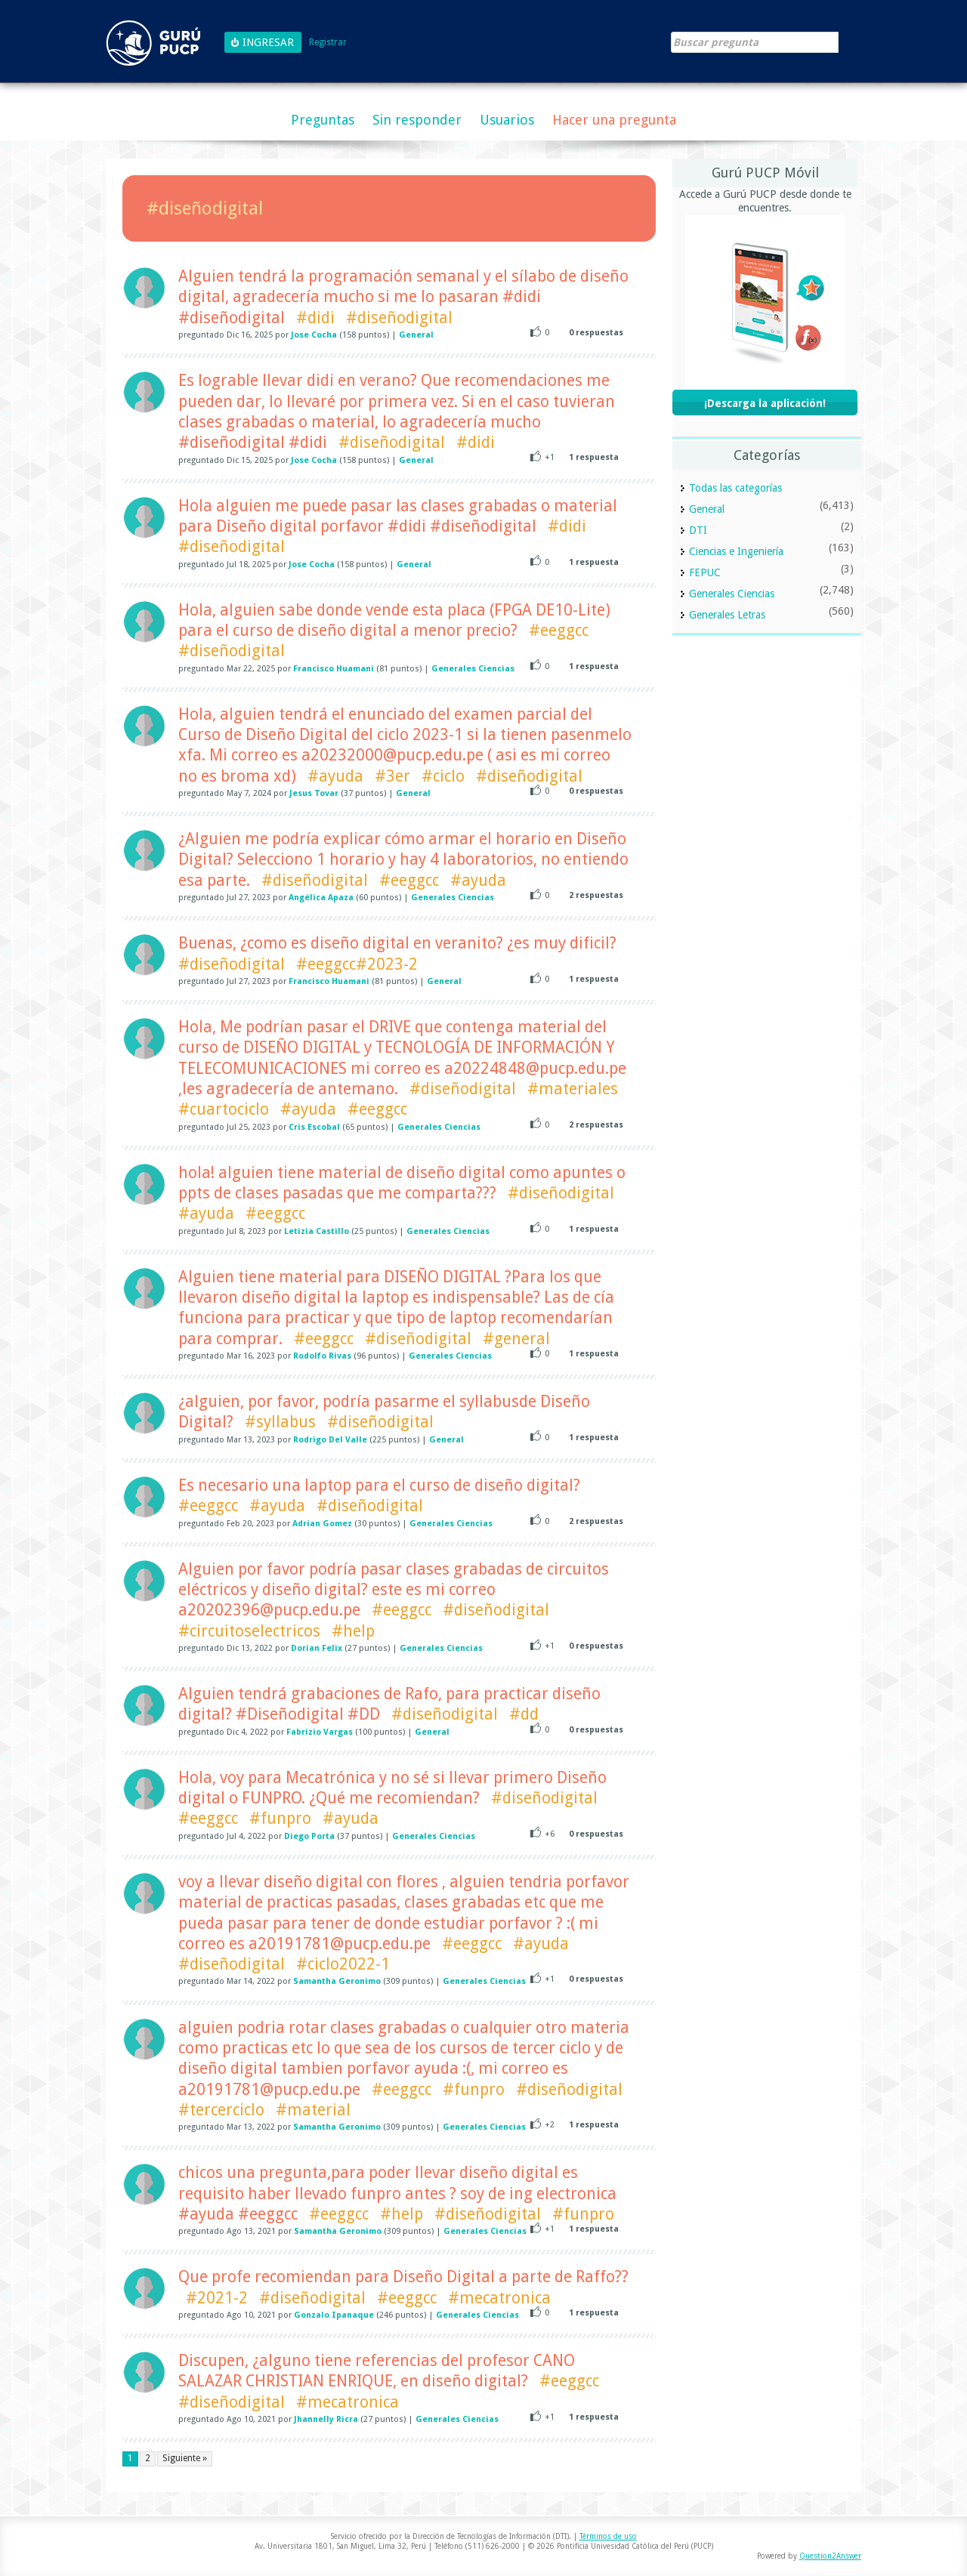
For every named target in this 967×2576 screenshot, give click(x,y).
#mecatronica (499, 2297)
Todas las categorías (735, 488)
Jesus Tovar (313, 793)
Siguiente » (184, 2458)
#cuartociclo (223, 1109)
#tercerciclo (221, 2109)
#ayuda (335, 776)
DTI (698, 530)
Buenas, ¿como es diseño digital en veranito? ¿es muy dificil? (397, 942)
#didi (315, 317)
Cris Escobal (314, 1127)
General (416, 335)
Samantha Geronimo (337, 1981)
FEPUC (705, 572)
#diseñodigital (399, 317)
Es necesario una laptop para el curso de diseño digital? (379, 1485)
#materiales (572, 1088)
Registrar (328, 43)
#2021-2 (217, 2297)
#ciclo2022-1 (343, 1963)
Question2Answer (830, 2556)
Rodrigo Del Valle (330, 1440)
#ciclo (443, 776)
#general (516, 1338)
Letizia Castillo (316, 1231)
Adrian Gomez (322, 1524)
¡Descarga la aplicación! (765, 403)
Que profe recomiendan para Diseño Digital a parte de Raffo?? (403, 2276)
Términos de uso (608, 2536)
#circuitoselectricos (249, 1630)
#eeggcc (559, 630)
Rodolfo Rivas (322, 1356)
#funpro (280, 1818)
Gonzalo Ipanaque (334, 2315)
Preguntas (322, 120)
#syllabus (280, 1421)
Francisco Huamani (333, 669)
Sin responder (417, 120)
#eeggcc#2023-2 (357, 964)
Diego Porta (309, 1836)
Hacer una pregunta (614, 120)
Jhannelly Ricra (326, 2419)
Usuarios (507, 120)
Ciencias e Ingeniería (736, 551)
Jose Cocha (314, 335)
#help (353, 1630)
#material (313, 2109)
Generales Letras (727, 615)
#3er (392, 776)
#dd (524, 1713)
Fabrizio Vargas (319, 1732)
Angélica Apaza (321, 897)
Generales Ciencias (472, 669)
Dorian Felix (316, 1648)
